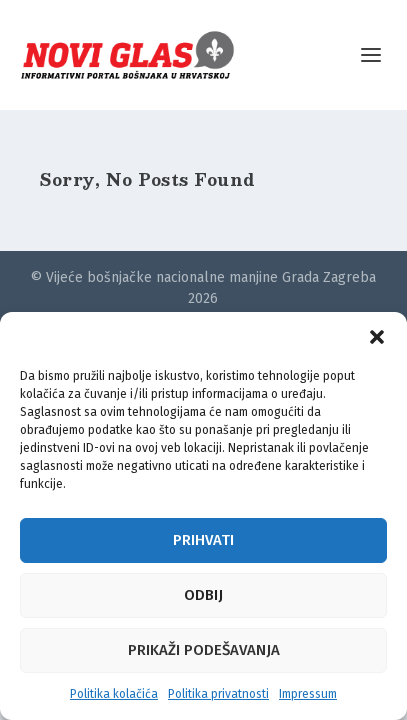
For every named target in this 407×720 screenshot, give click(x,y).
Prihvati (203, 540)
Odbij (203, 595)
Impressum (308, 694)
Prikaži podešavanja (204, 650)
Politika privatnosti (218, 694)
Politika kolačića (114, 694)
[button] (377, 337)
